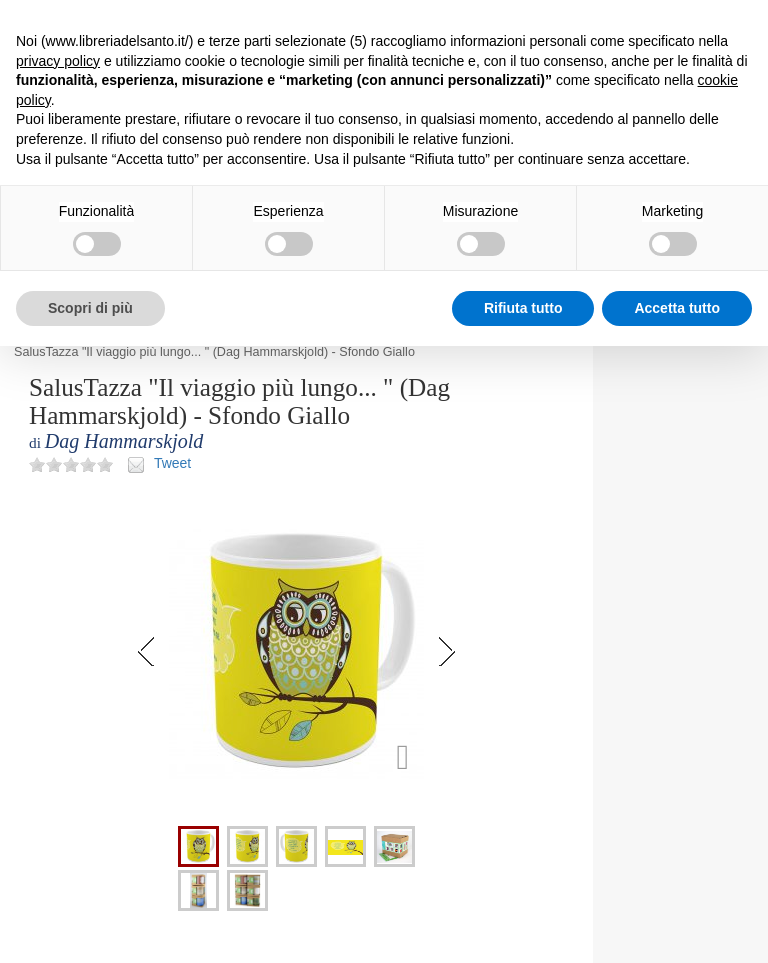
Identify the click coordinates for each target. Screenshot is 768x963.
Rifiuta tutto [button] (523, 308)
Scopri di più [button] (90, 308)
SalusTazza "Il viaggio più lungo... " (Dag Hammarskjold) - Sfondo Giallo (214, 352)
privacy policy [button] (58, 61)
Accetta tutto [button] (677, 308)
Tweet (172, 463)
